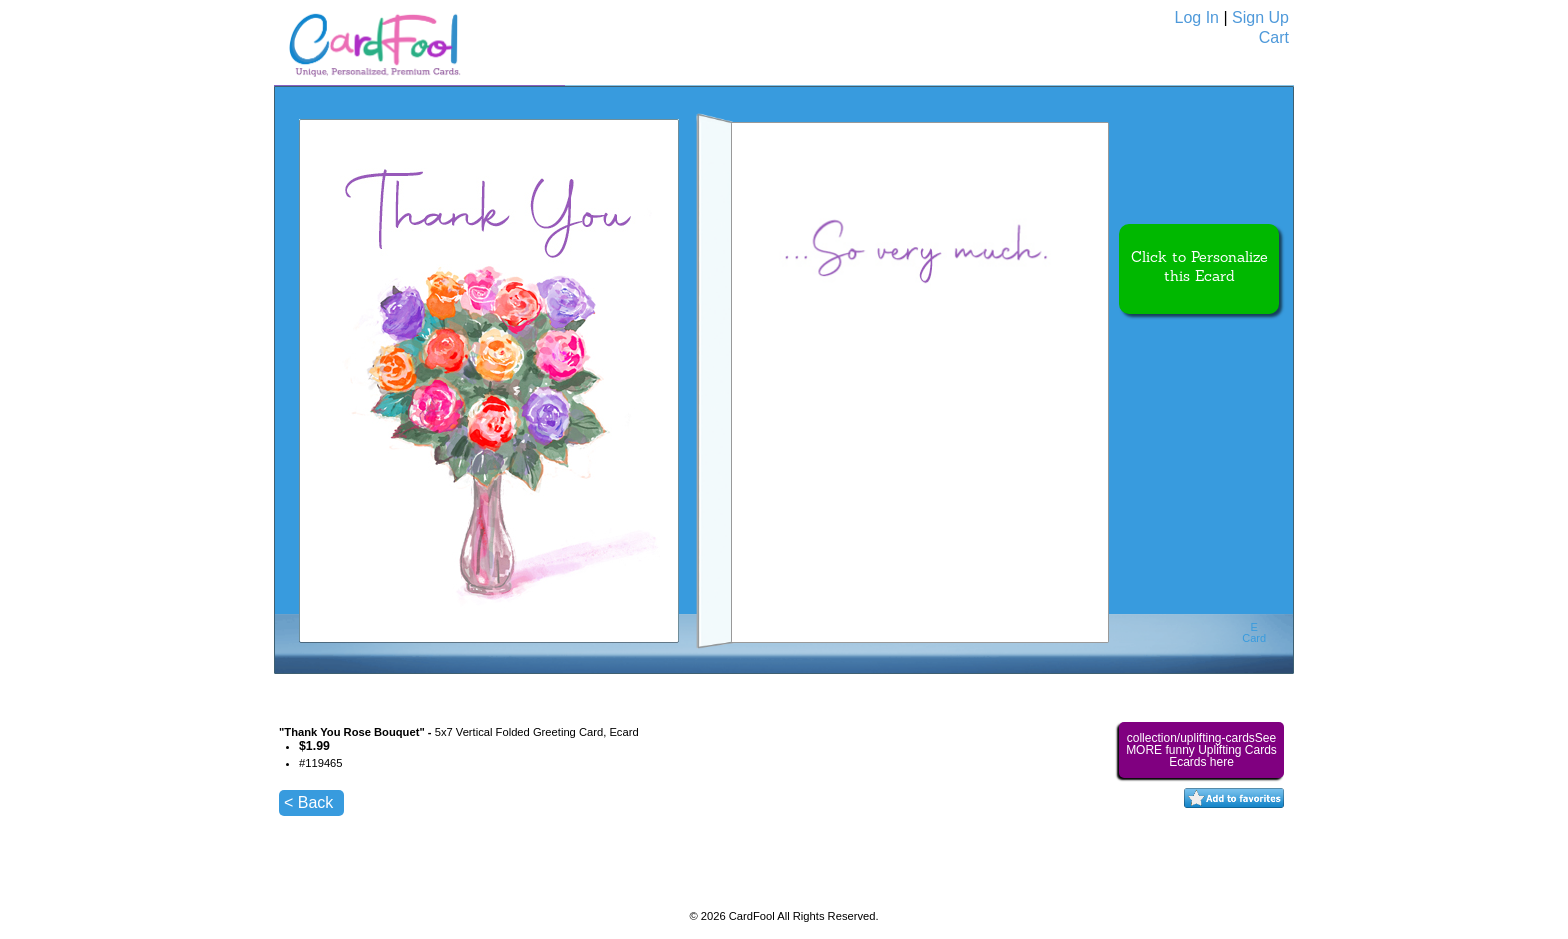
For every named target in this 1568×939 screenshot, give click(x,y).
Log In (1197, 17)
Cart (1274, 37)
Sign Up (1260, 17)
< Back (308, 802)
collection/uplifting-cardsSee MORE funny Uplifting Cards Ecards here (1201, 750)
